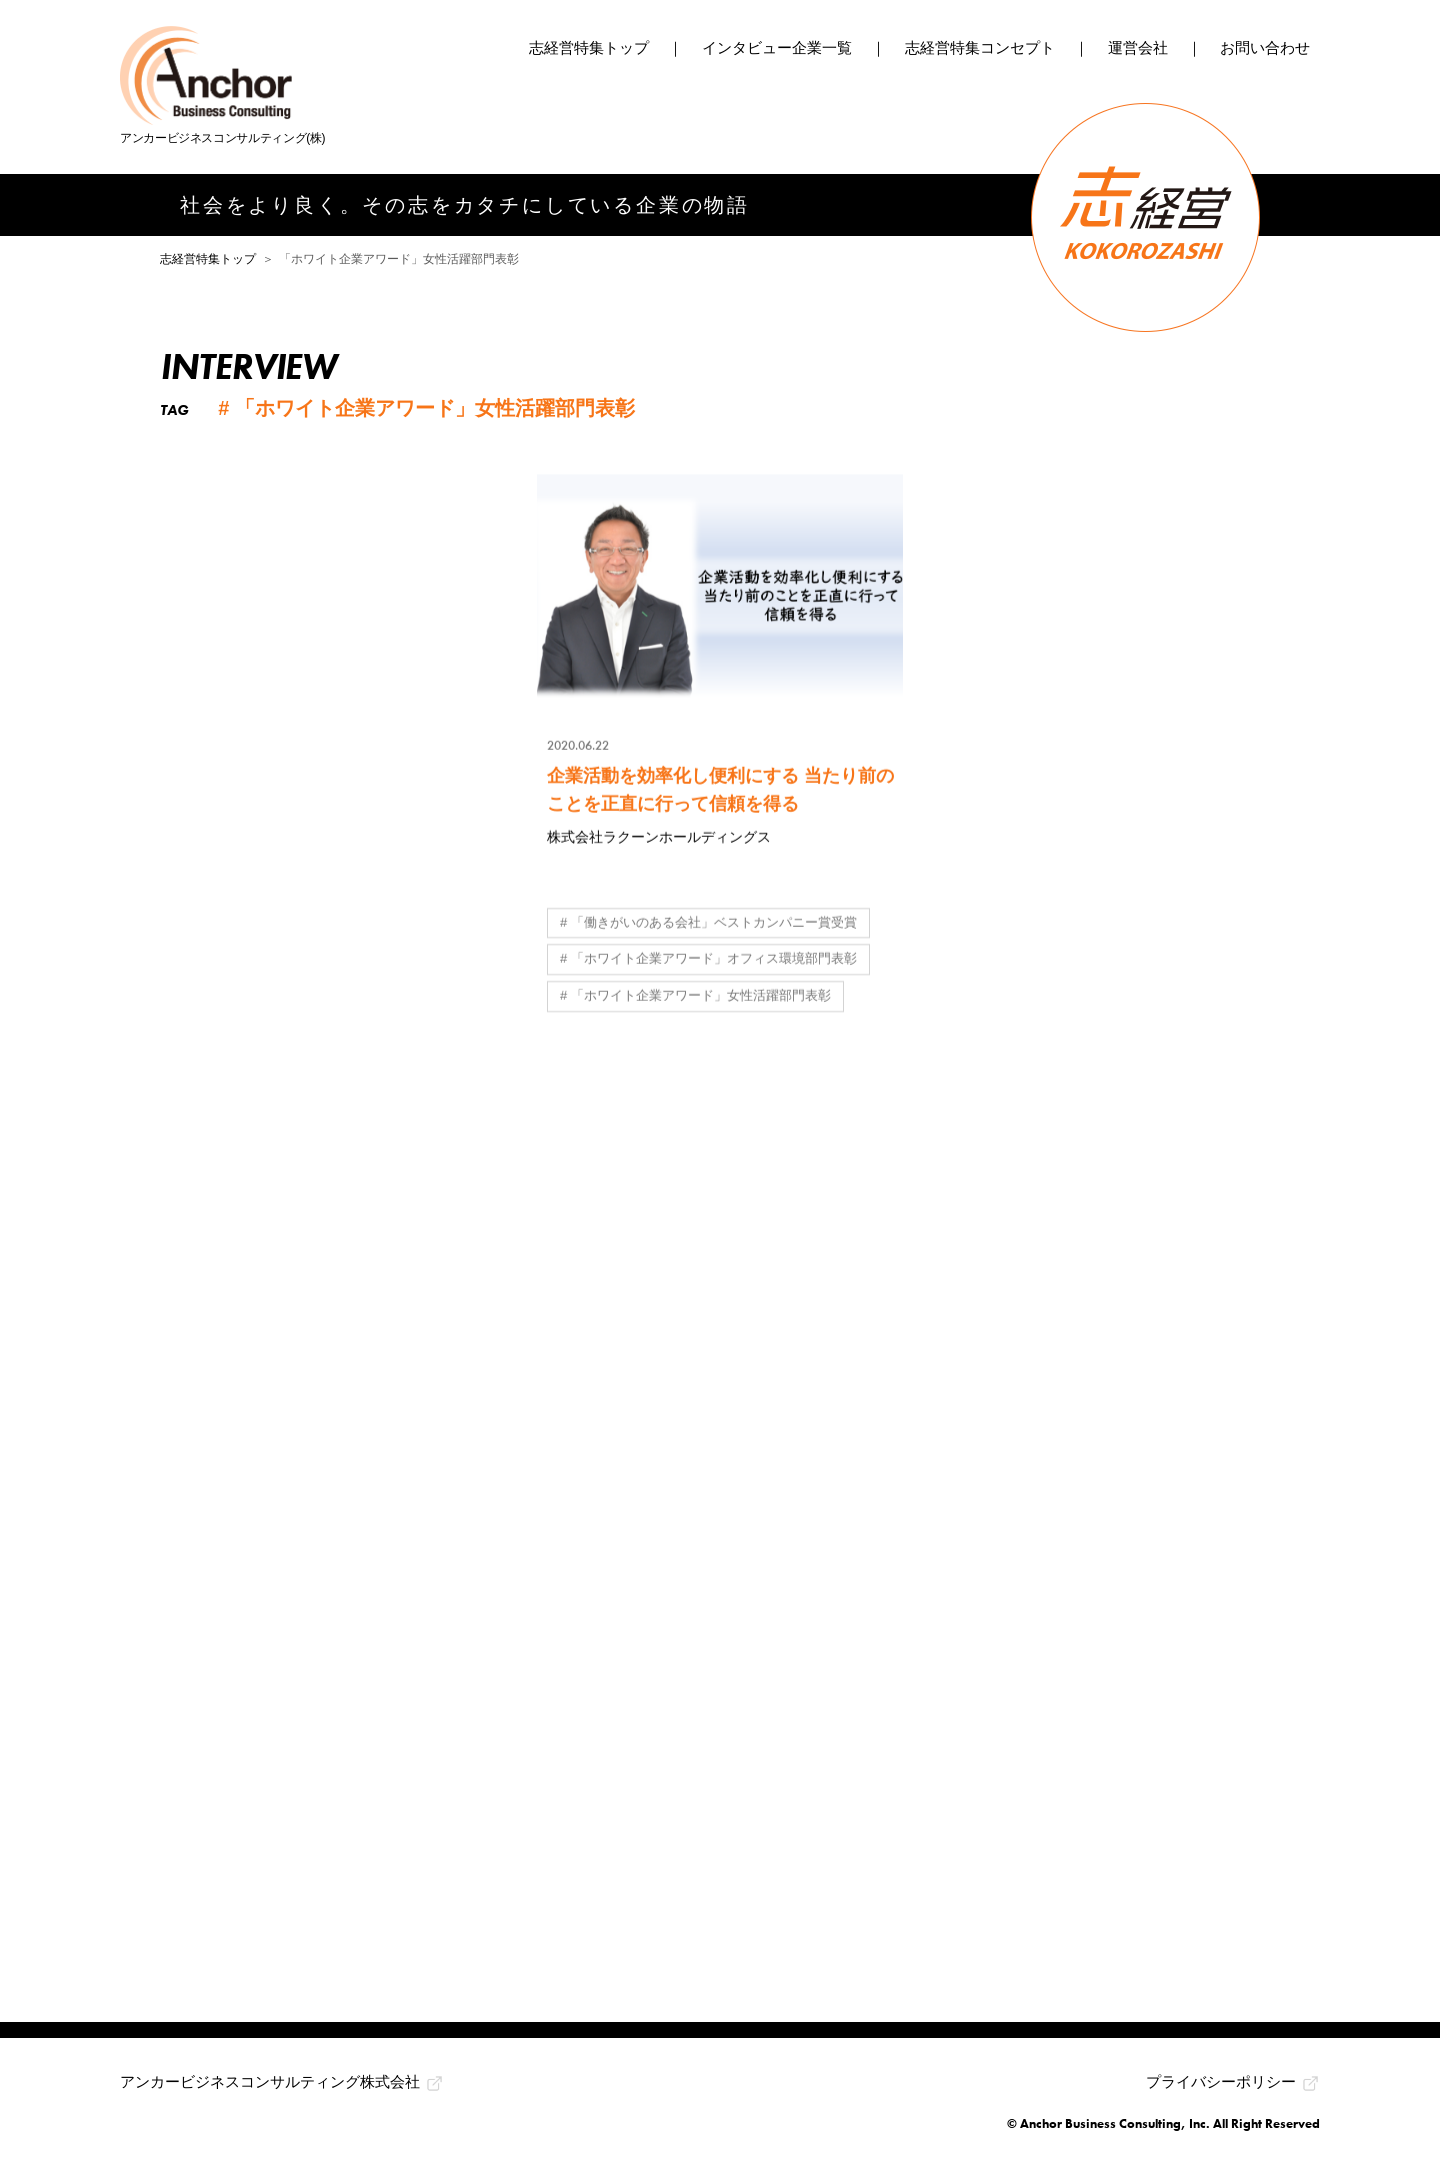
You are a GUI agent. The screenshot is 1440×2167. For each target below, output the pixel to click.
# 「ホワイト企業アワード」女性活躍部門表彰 (695, 997)
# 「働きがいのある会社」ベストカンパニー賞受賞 (708, 923)
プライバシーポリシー (1221, 2081)
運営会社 (1138, 47)
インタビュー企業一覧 (777, 47)
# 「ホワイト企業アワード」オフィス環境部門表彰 (708, 960)
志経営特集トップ (589, 47)
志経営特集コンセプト (980, 47)
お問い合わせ (1265, 47)
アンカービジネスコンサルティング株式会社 (270, 2081)
